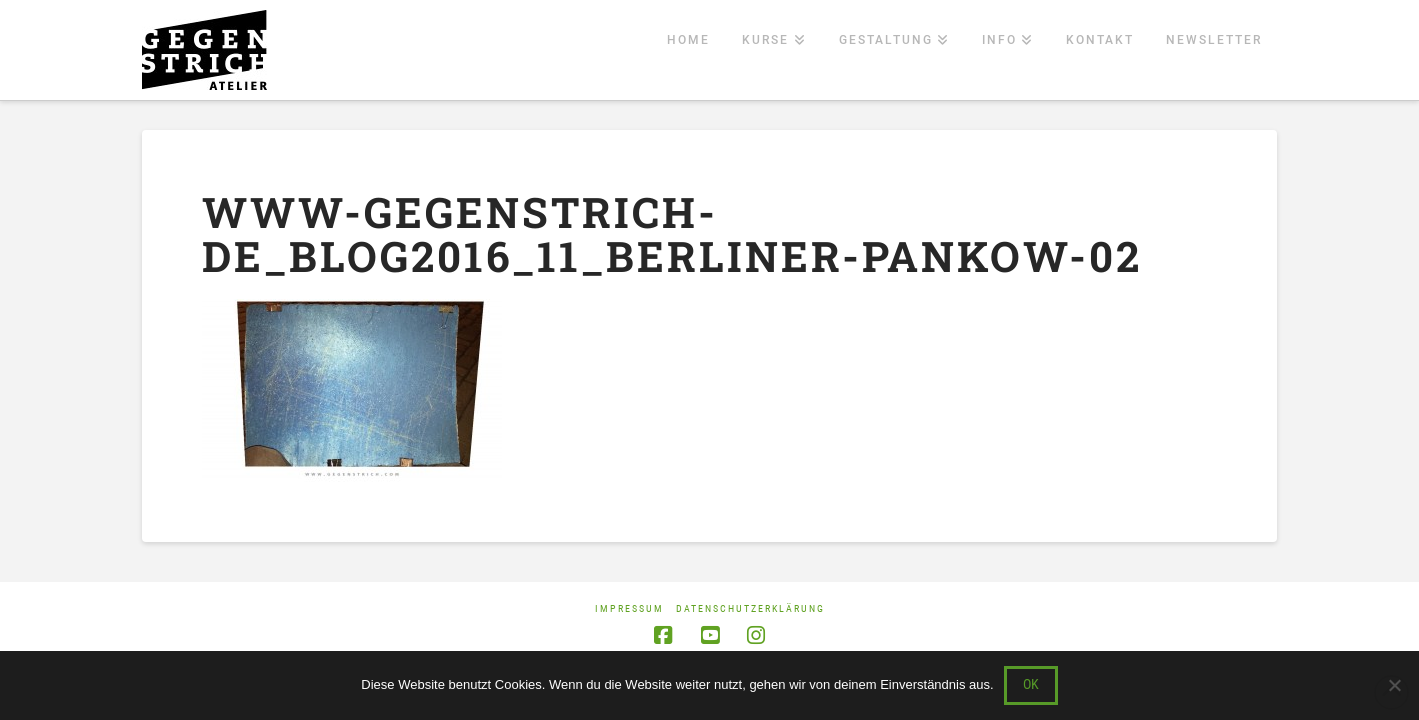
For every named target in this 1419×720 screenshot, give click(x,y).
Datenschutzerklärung (750, 608)
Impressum (629, 608)
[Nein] (1394, 685)
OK (1031, 684)
